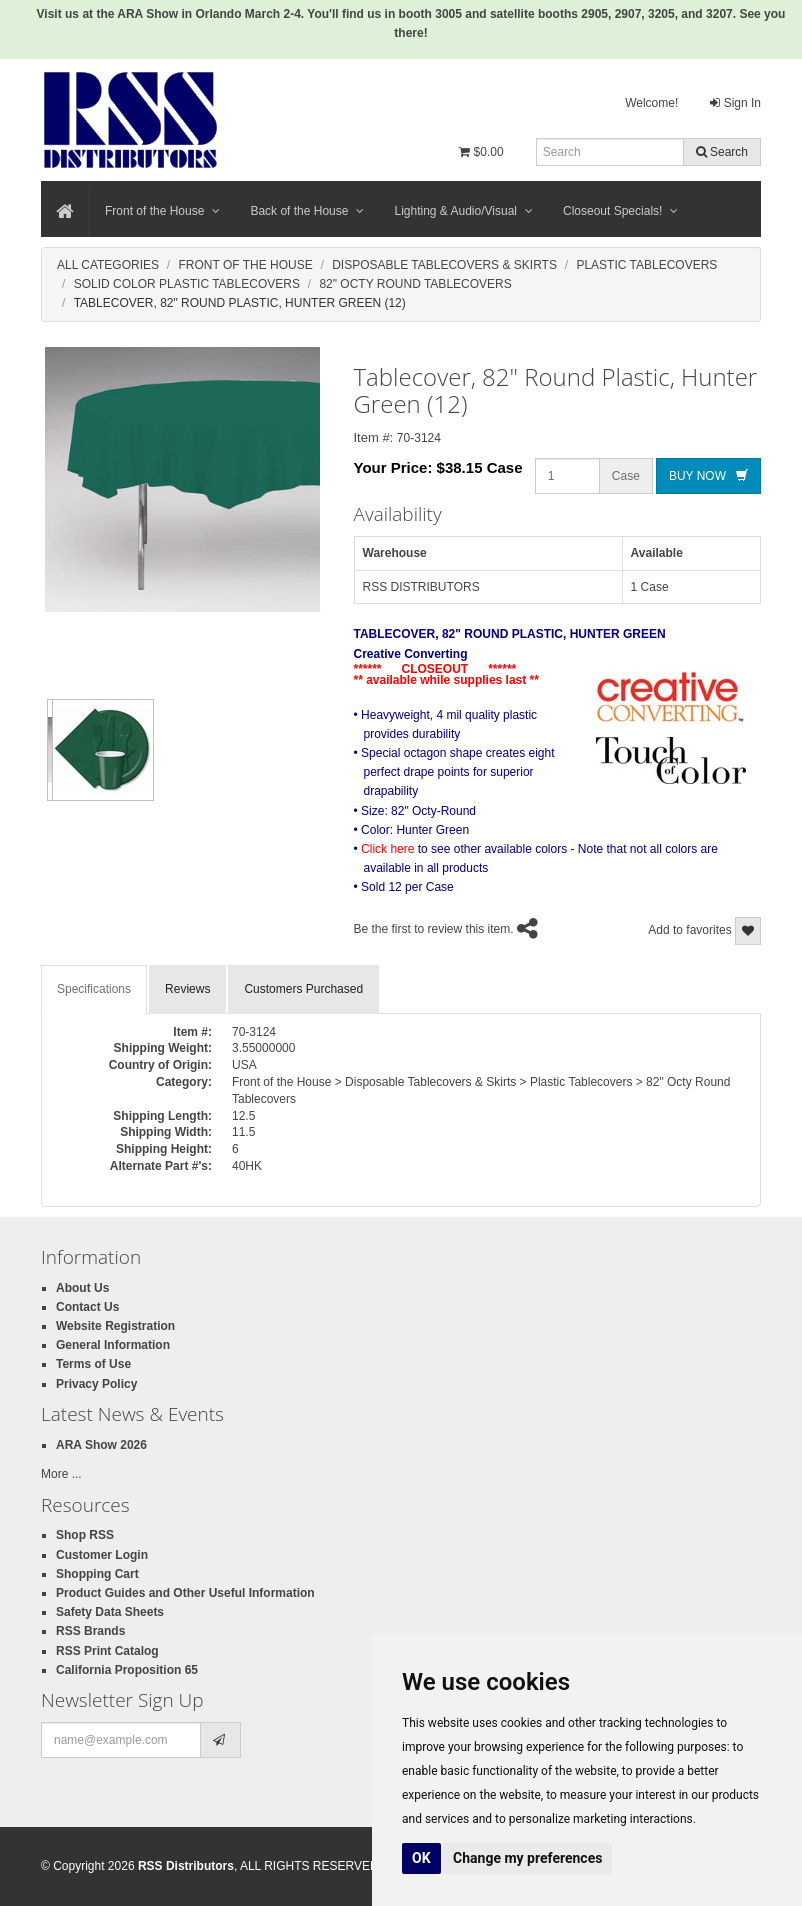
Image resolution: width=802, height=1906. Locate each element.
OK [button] (421, 1858)
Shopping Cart (97, 1574)
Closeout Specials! (620, 211)
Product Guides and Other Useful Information (185, 1593)
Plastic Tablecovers (646, 265)
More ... (61, 1474)
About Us (82, 1288)
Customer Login (102, 1555)
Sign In (735, 103)
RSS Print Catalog (107, 1651)
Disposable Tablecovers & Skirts (444, 265)
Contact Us (87, 1307)
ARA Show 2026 (101, 1445)
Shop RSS (85, 1535)
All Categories (108, 265)
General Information (113, 1345)
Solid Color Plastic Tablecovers (187, 284)
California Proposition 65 (127, 1670)
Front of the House (162, 211)
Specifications (94, 989)
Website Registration (115, 1326)
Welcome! (651, 103)
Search (722, 152)
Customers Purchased (303, 989)
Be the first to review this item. (434, 929)
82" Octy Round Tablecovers (415, 284)
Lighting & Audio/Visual (463, 211)
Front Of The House (245, 265)
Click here (387, 849)
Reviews (187, 989)
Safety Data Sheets (110, 1612)
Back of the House (307, 211)
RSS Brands (90, 1631)
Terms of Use (93, 1364)
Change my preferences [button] (527, 1858)
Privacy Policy (96, 1384)
